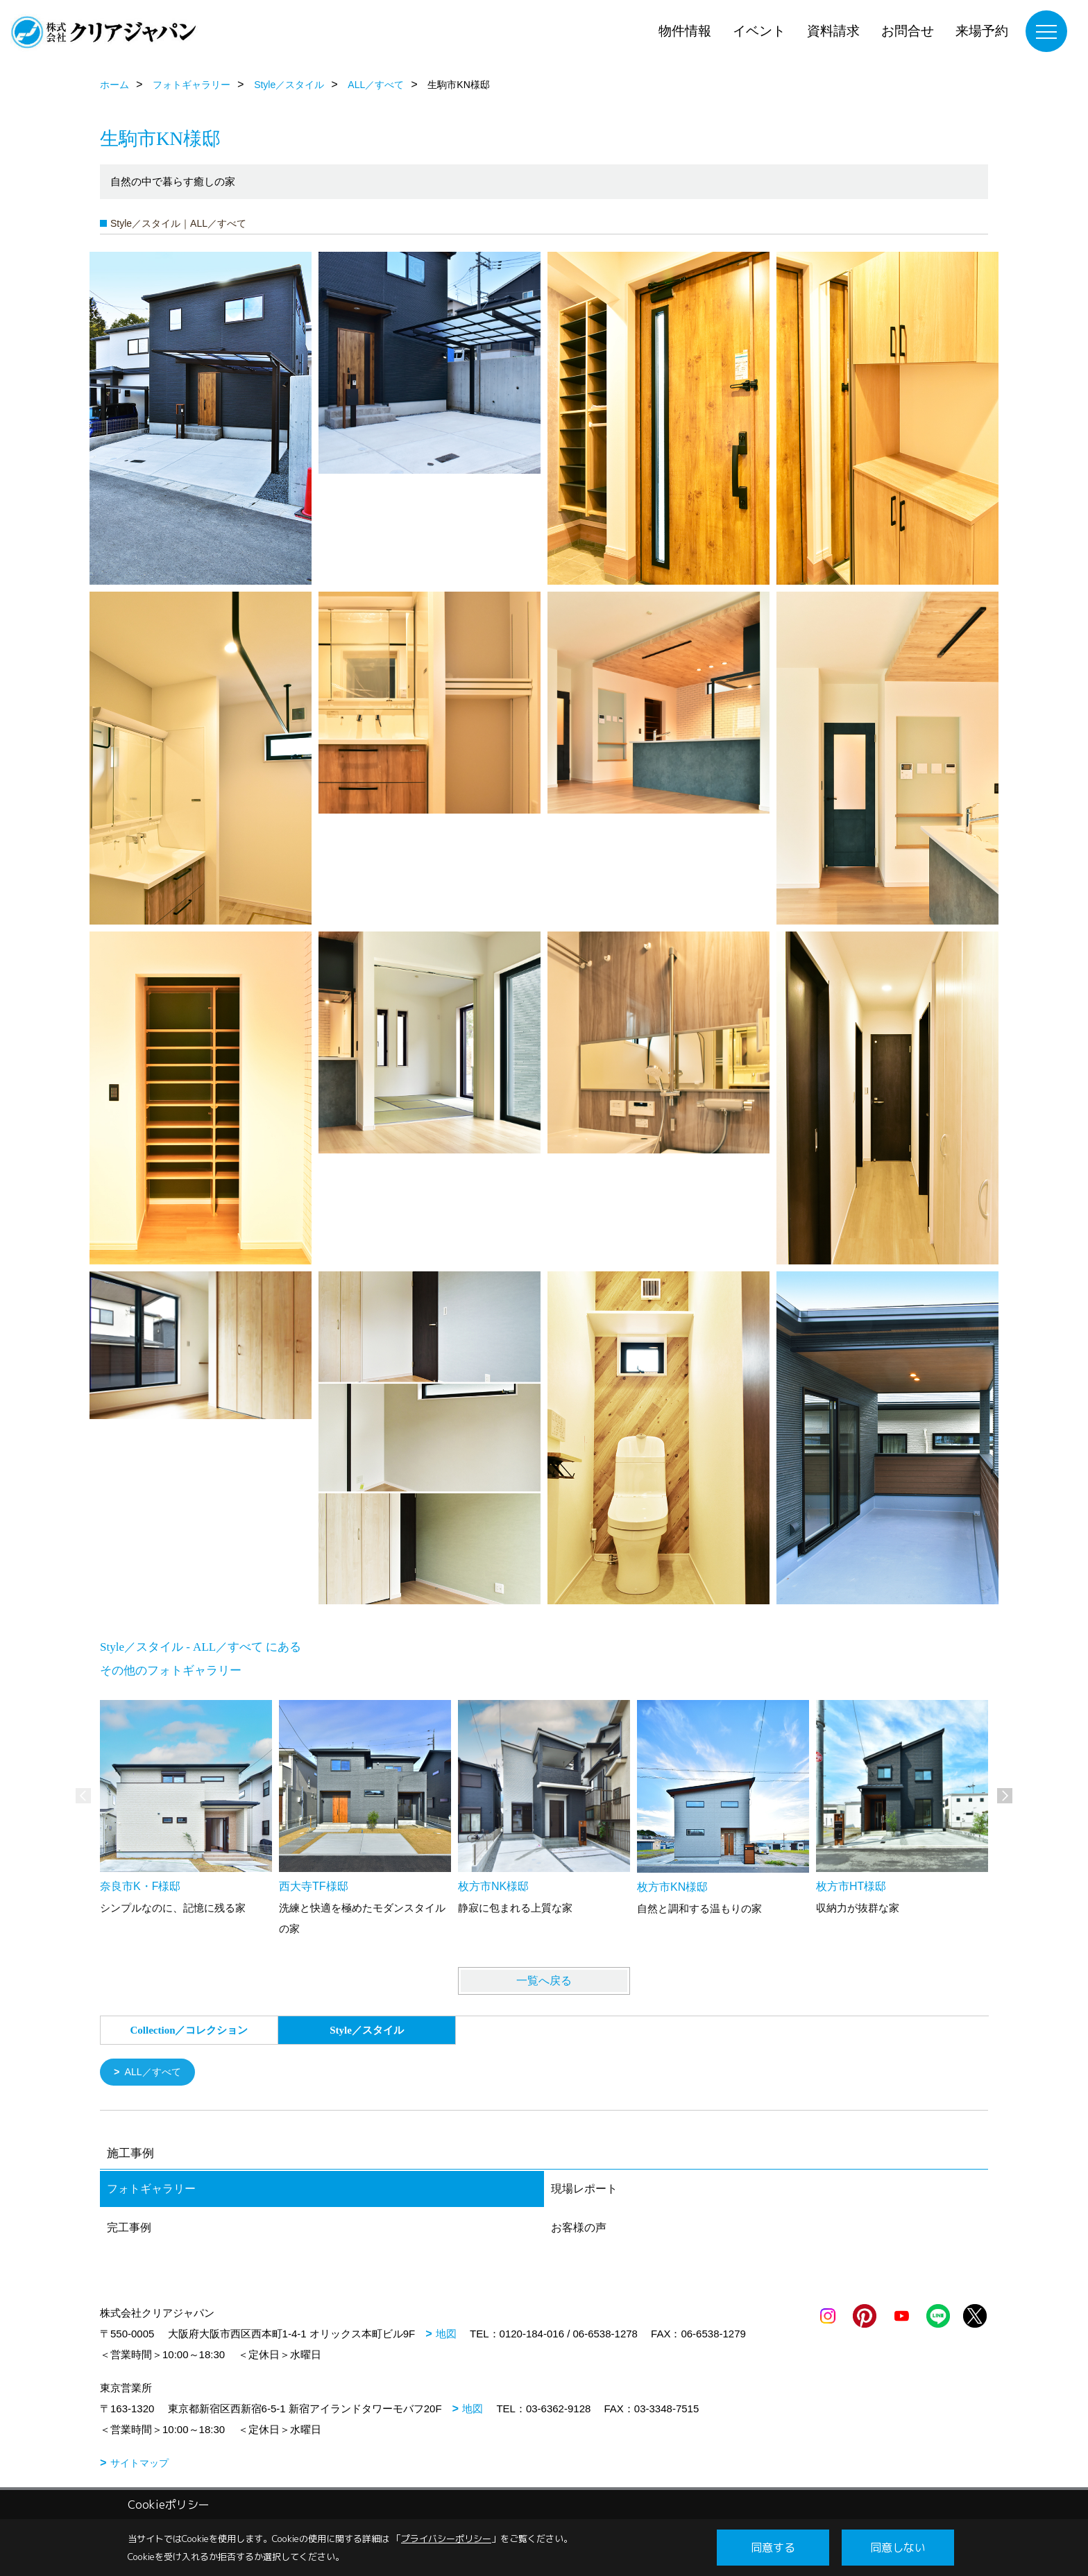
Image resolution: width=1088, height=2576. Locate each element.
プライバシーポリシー (446, 2538)
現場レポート (584, 2190)
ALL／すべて (156, 2073)
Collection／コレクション (189, 2030)
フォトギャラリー (151, 2190)
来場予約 (981, 31)
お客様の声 (578, 2229)
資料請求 (833, 31)
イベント (759, 31)
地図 (446, 2335)
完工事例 (129, 2229)
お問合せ (907, 31)
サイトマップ (139, 2464)
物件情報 (684, 31)
